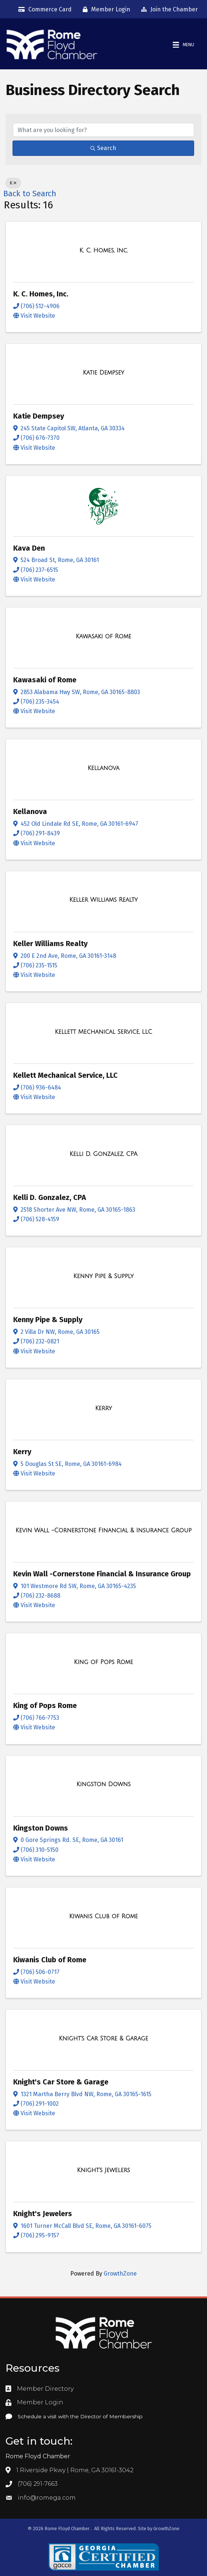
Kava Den (29, 548)
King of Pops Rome (45, 1705)
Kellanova (30, 811)
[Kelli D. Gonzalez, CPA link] (103, 1154)
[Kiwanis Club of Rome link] (103, 1916)
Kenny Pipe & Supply (47, 1319)
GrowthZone (120, 2273)
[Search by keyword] (103, 130)
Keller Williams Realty (50, 943)
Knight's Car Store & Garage (60, 2081)
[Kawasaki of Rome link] (103, 636)
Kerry (22, 1451)
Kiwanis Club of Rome (49, 1959)
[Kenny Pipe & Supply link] (104, 1276)
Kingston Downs (40, 1828)
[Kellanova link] (103, 768)
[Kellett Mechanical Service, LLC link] (103, 1032)
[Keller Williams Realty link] (103, 900)
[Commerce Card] (43, 9)
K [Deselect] (13, 183)
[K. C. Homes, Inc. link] (103, 250)
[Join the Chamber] (168, 9)
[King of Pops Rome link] (103, 1662)
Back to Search (29, 193)
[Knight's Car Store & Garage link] (103, 2038)
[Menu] (183, 45)
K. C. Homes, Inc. (40, 293)
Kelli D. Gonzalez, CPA (49, 1197)
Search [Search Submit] (103, 148)
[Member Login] (104, 9)
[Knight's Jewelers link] (103, 2170)
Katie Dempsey (38, 416)
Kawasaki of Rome (44, 679)
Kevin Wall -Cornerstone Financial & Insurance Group (102, 1573)
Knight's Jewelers (42, 2213)
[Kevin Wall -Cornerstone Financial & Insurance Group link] (103, 1530)
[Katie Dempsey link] (103, 372)
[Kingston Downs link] (103, 1784)
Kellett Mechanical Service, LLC (65, 1075)
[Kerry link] (103, 1408)
